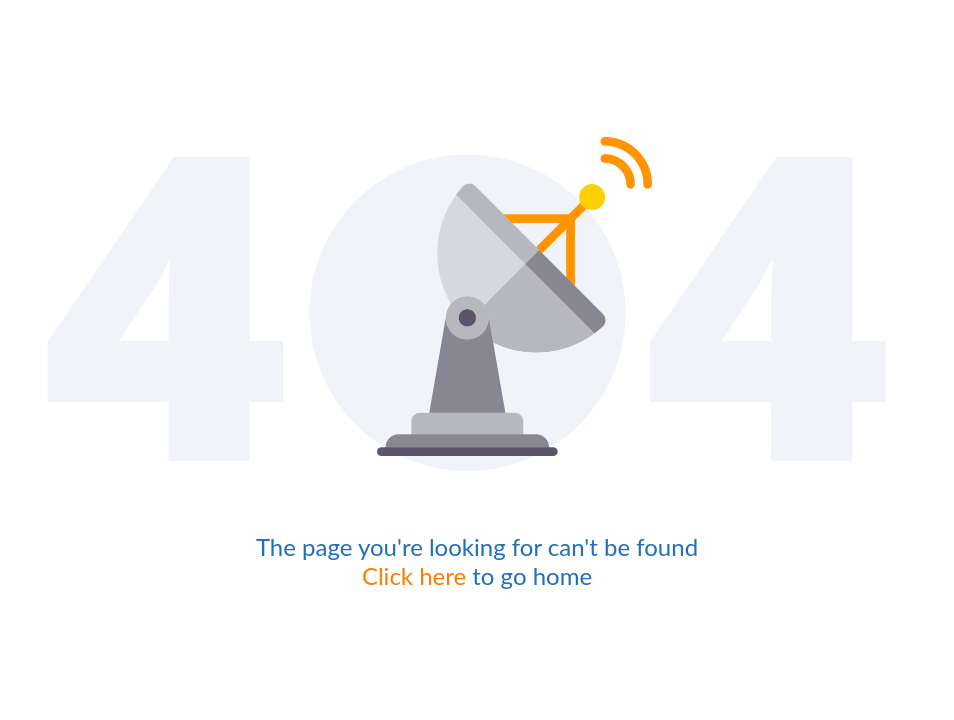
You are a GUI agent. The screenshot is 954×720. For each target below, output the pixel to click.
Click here (414, 575)
